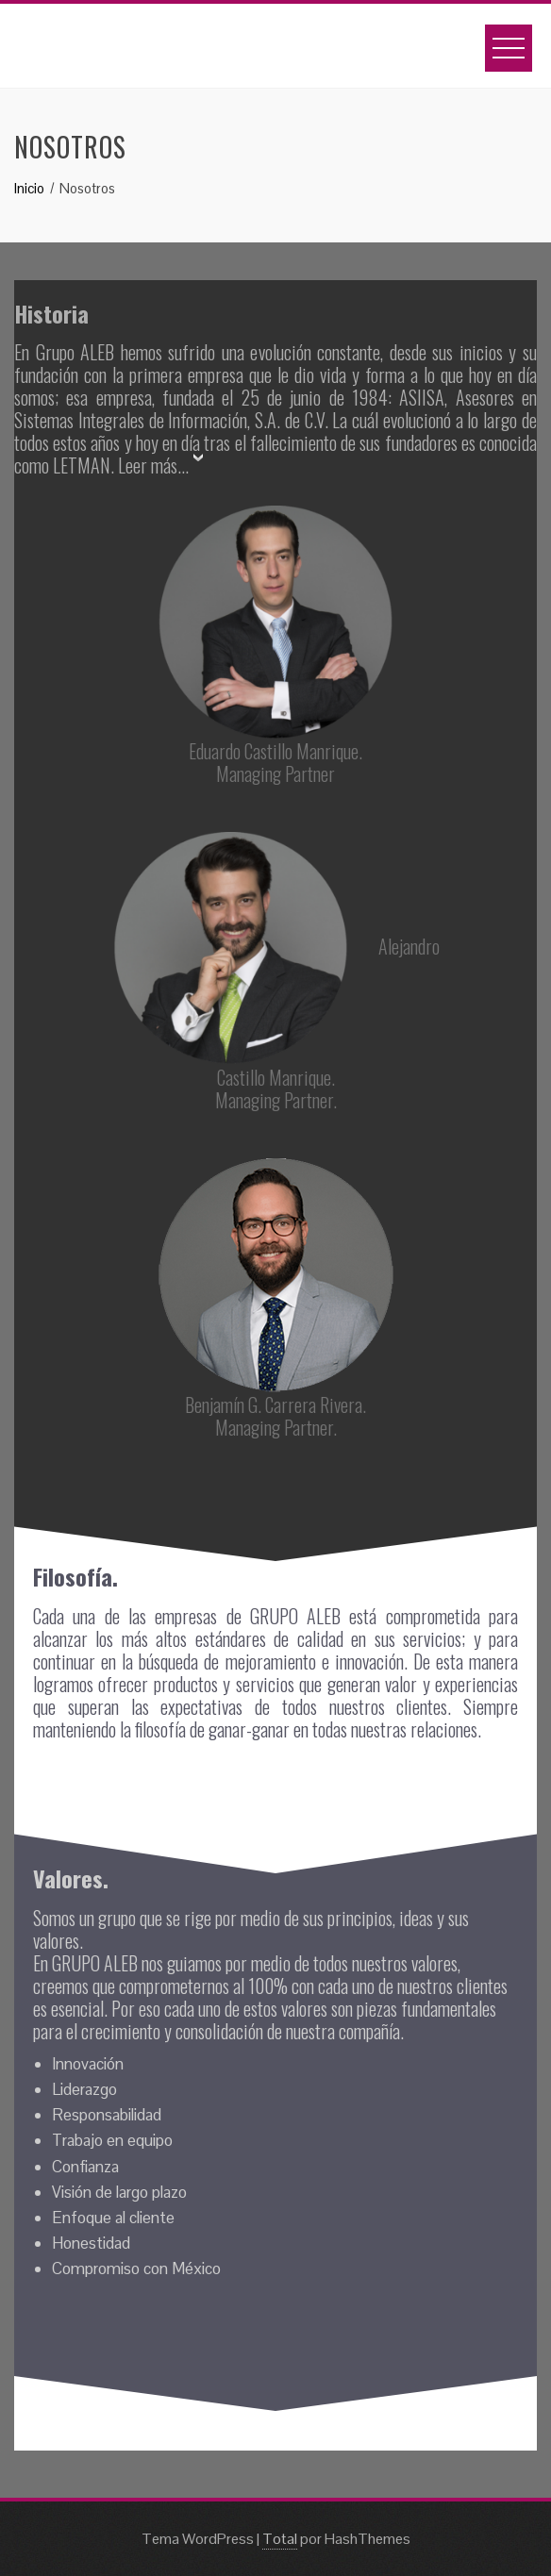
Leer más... (153, 465)
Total (279, 2539)
